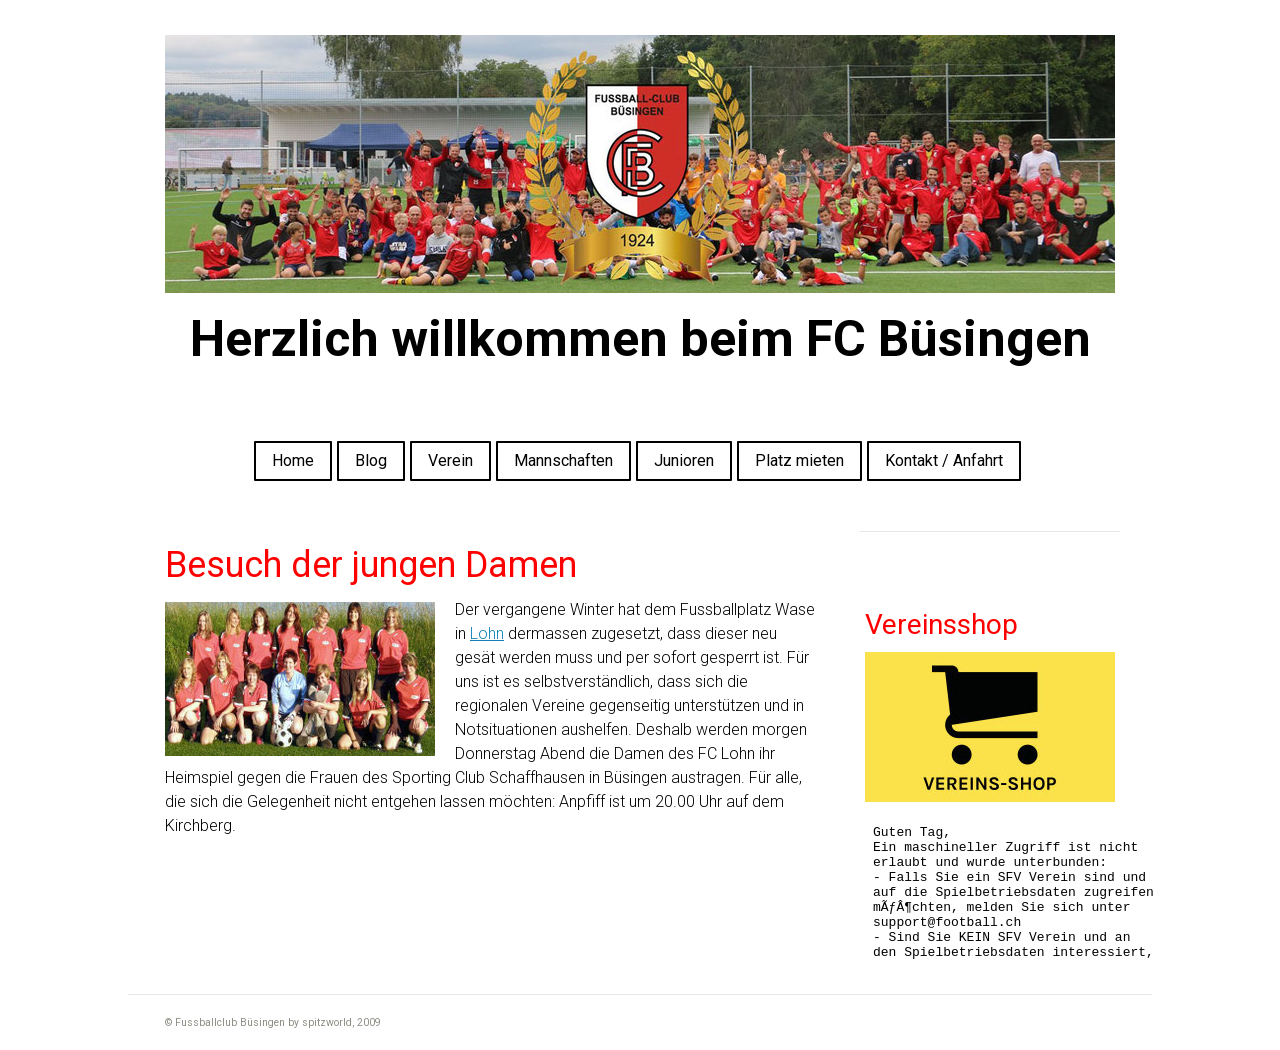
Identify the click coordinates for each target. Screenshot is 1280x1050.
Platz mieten (799, 460)
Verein (450, 460)
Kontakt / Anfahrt (944, 460)
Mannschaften (563, 460)
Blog (371, 460)
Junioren (684, 460)
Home (293, 460)
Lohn (487, 633)
